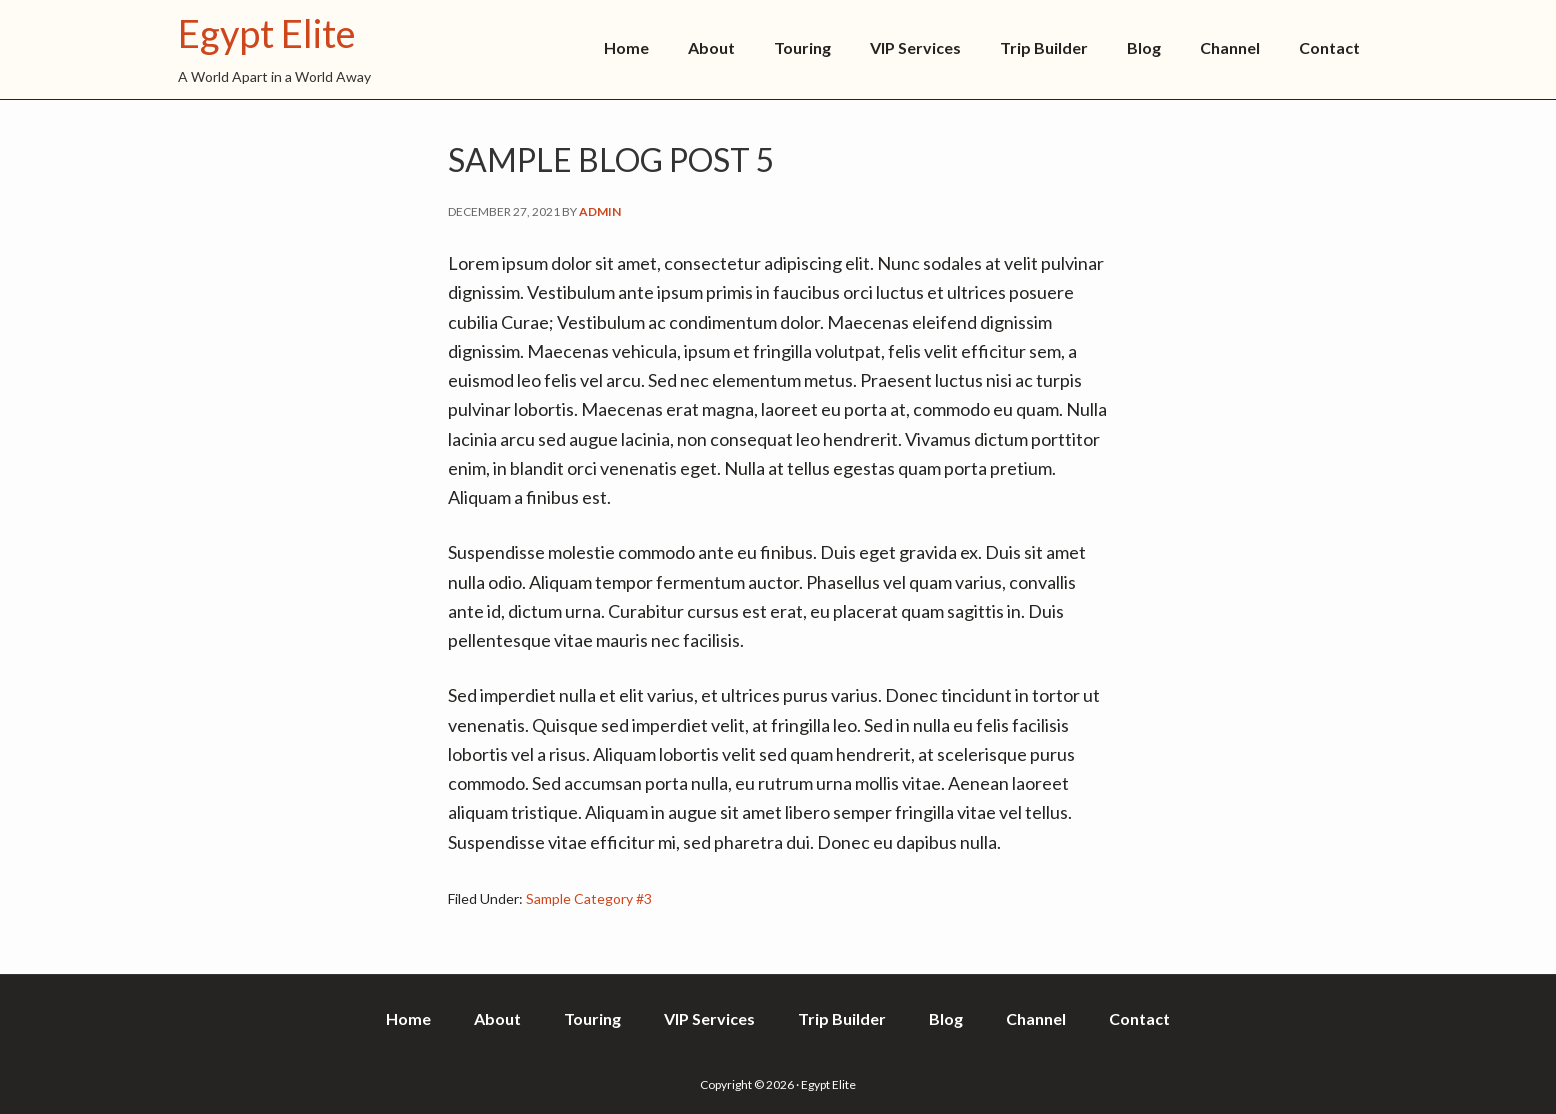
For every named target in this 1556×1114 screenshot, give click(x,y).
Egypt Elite (267, 33)
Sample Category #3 (589, 898)
